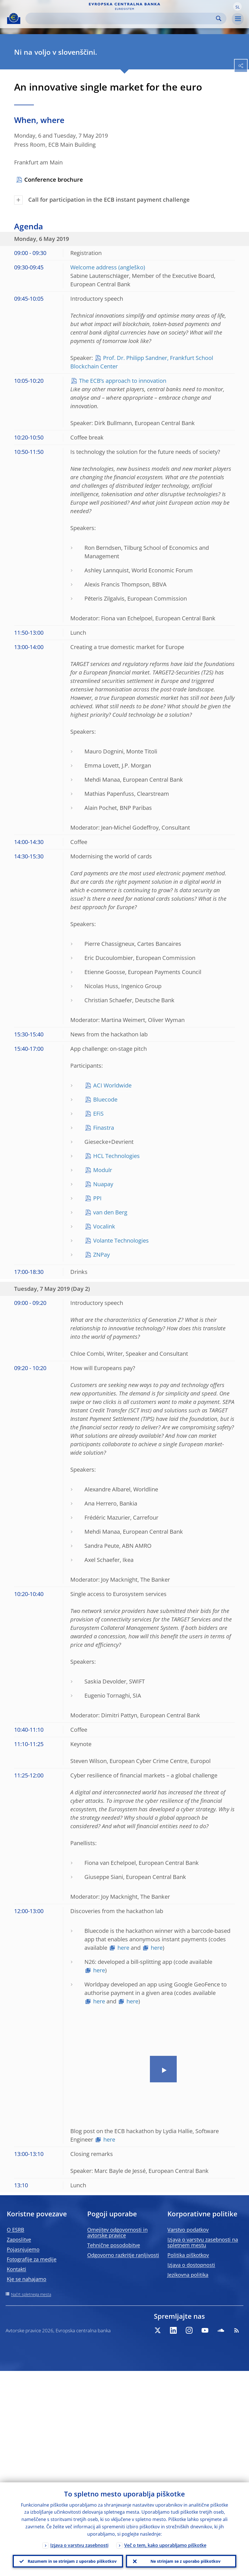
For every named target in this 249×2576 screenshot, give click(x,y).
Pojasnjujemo (23, 2249)
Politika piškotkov (188, 2255)
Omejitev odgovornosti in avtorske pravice (117, 2232)
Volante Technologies (121, 1240)
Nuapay (103, 1184)
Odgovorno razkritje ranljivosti (123, 2255)
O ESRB (15, 2229)
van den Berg (110, 1212)
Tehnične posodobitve (113, 2245)
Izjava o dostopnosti (191, 2264)
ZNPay (101, 1254)
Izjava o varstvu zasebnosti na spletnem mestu (202, 2242)
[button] (237, 6)
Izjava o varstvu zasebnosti (79, 2544)
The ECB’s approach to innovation (122, 380)
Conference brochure (53, 179)
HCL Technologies (116, 1156)
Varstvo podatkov (188, 2229)
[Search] (121, 18)
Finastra (103, 1127)
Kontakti (16, 2269)
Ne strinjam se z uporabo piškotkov (185, 2560)
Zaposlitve (19, 2239)
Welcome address (93, 267)
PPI (97, 1198)
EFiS (98, 1113)
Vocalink (104, 1226)
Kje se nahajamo (26, 2279)
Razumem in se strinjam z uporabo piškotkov (72, 2560)
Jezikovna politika (187, 2274)
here (123, 1947)
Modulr (102, 1170)
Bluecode (105, 1099)
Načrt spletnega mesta (31, 2294)
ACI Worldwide (112, 1085)
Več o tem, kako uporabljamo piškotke (165, 2544)
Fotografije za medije (31, 2259)
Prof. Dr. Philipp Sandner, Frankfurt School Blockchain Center (141, 362)
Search (218, 18)
